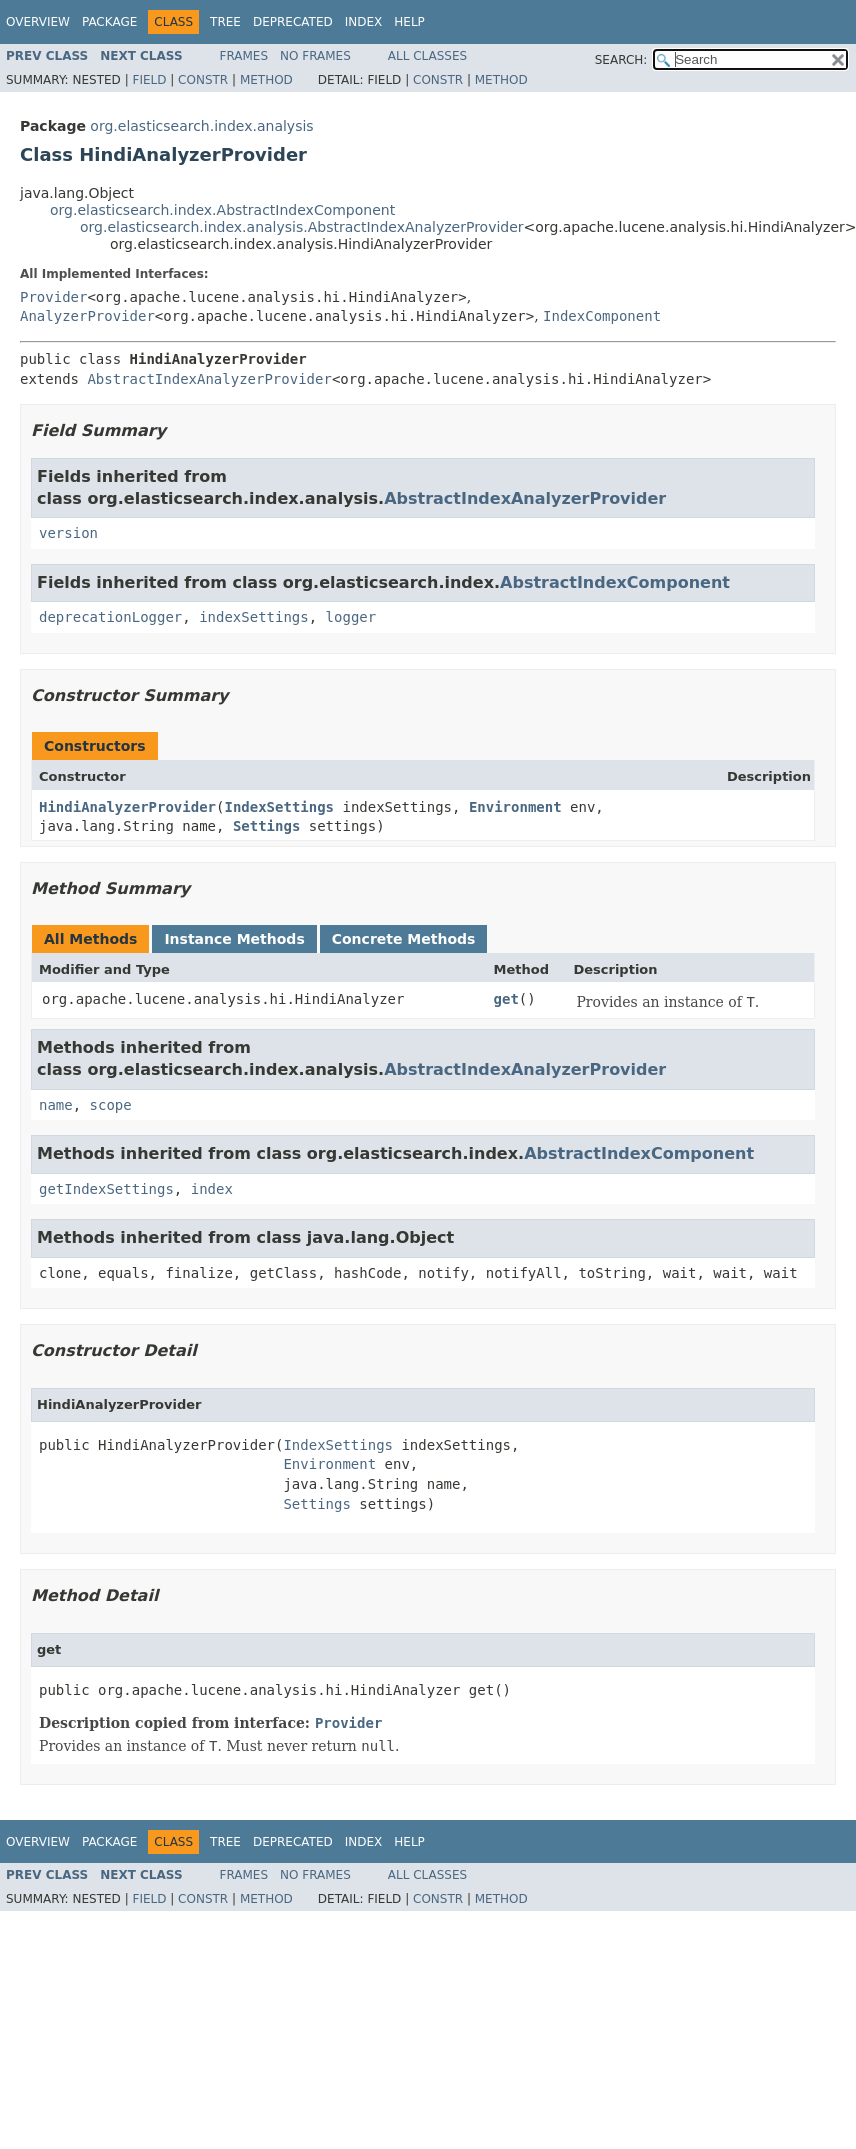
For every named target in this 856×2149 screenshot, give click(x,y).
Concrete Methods (404, 939)
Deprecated (293, 22)
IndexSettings (279, 807)
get (506, 999)
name (56, 1105)
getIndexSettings (106, 1189)
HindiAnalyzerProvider (127, 807)
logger (351, 617)
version (68, 533)
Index (364, 22)
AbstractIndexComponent (615, 582)
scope (111, 1105)
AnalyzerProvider (87, 316)
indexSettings (254, 617)
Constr (203, 80)
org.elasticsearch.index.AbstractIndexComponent (222, 210)
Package (109, 22)
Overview (38, 22)
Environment (515, 807)
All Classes (427, 56)
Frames (244, 56)
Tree (225, 22)
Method (266, 80)
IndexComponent (602, 316)
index (212, 1189)
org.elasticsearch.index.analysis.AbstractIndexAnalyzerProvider (302, 227)
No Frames (315, 56)
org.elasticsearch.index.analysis (201, 126)
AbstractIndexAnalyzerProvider (209, 379)
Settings (266, 826)
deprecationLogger (110, 617)
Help (409, 22)
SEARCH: (621, 60)
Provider (53, 297)
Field (149, 80)
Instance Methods (234, 939)
